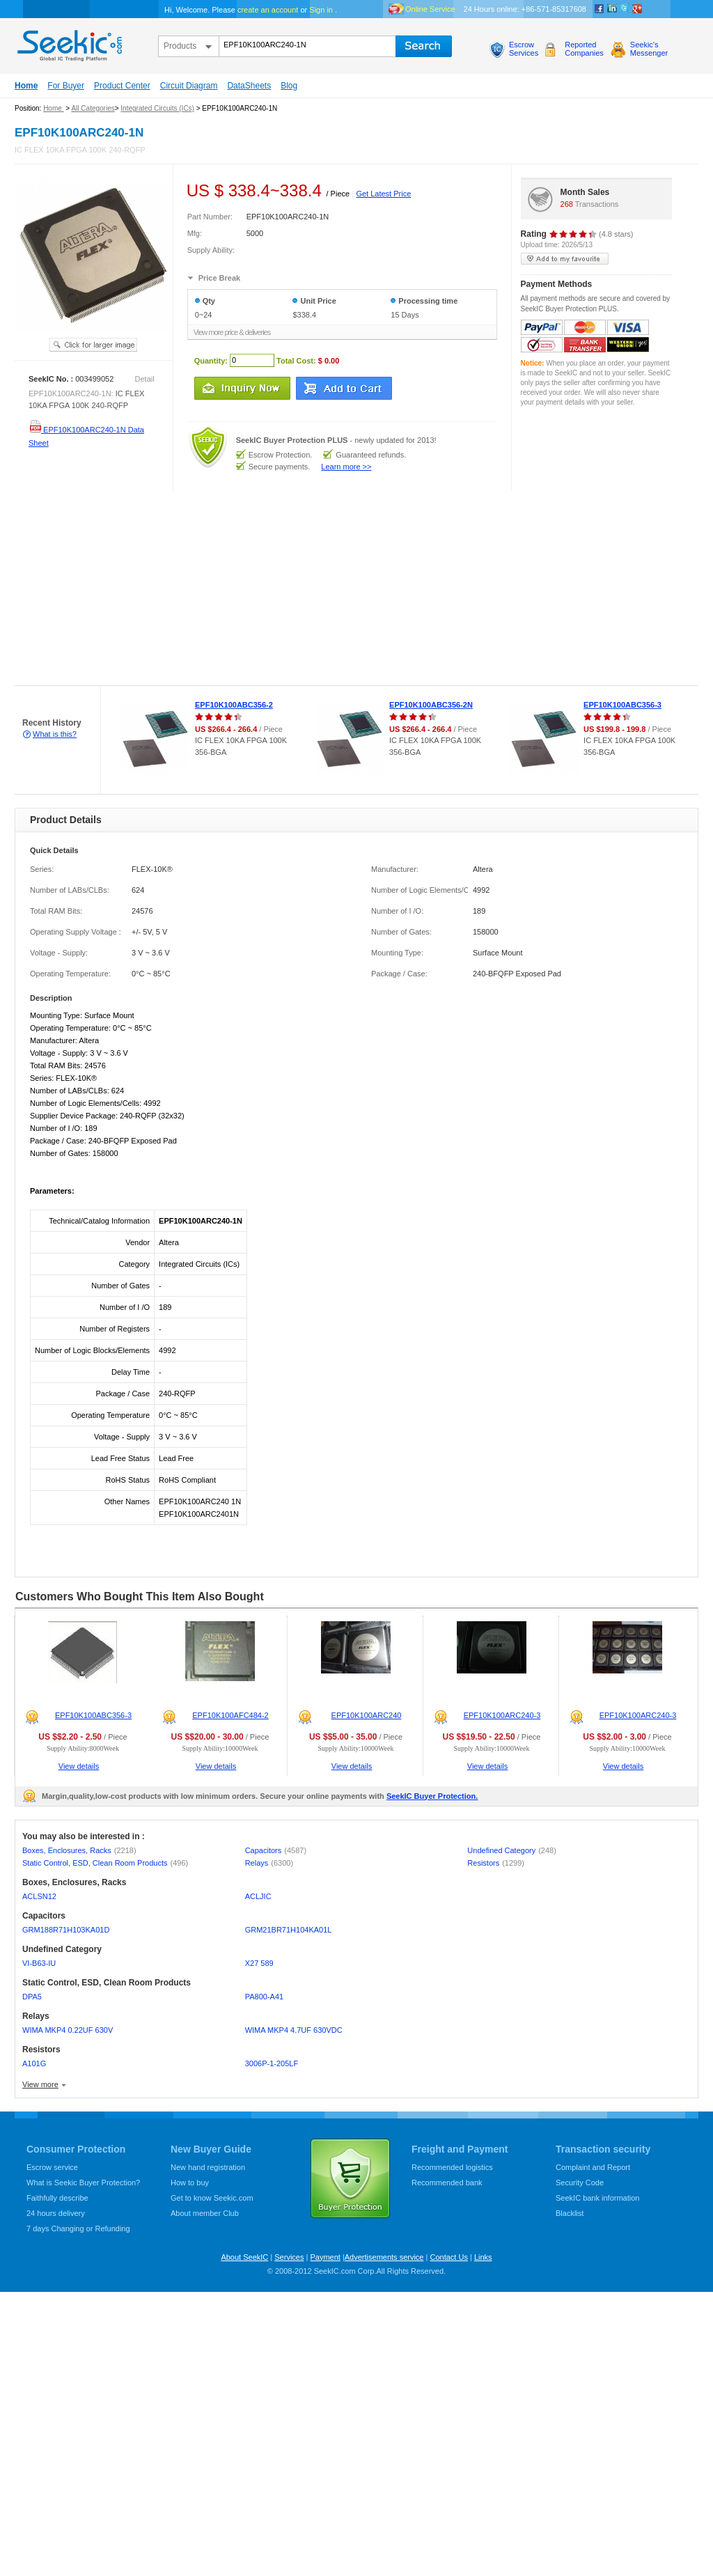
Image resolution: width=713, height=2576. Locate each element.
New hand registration (208, 2167)
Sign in (321, 10)
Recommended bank (447, 2182)
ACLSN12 (39, 1896)
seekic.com (68, 42)
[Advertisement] (177, 588)
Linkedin (612, 9)
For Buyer (65, 86)
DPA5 (32, 1996)
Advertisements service (384, 2257)
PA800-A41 (264, 1996)
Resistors (495, 1863)
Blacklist (569, 2213)
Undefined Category (511, 1850)
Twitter (624, 9)
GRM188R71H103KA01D (65, 1930)
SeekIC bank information (597, 2198)
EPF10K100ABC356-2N (431, 705)
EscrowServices (523, 48)
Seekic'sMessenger (649, 48)
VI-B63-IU (39, 1963)
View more (40, 2084)
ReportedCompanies (584, 48)
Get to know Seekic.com (212, 2198)
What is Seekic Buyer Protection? (83, 2182)
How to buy (190, 2182)
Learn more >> (346, 466)
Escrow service (52, 2167)
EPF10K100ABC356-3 (622, 705)
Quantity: (211, 360)
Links (483, 2257)
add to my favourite (565, 259)
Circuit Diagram (189, 86)
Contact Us (448, 2257)
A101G (34, 2063)
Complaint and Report (593, 2167)
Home (26, 86)
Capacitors (275, 1850)
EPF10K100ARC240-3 (502, 1715)
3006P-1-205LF (271, 2063)
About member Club (205, 2213)
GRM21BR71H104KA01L (288, 1930)
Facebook (599, 9)
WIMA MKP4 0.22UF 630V (67, 2030)
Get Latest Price (383, 193)
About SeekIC (244, 2257)
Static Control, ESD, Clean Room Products (105, 1863)
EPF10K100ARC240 (366, 1715)
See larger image (93, 345)
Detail (145, 379)
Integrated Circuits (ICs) (157, 108)
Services (289, 2257)
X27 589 (259, 1963)
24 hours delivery (55, 2213)
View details (79, 1766)
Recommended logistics (452, 2167)
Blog (289, 86)
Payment (325, 2257)
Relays (269, 1863)
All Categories (92, 108)
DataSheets (249, 86)
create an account (267, 10)
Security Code (580, 2182)
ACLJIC (258, 1896)
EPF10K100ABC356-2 (234, 705)
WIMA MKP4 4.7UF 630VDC (294, 2030)
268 (567, 204)
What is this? (55, 734)
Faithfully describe (57, 2198)
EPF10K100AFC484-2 (230, 1715)
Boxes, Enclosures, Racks (79, 1850)
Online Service (430, 9)
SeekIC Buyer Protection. (432, 1796)
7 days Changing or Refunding (78, 2228)
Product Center (122, 86)
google (637, 9)
